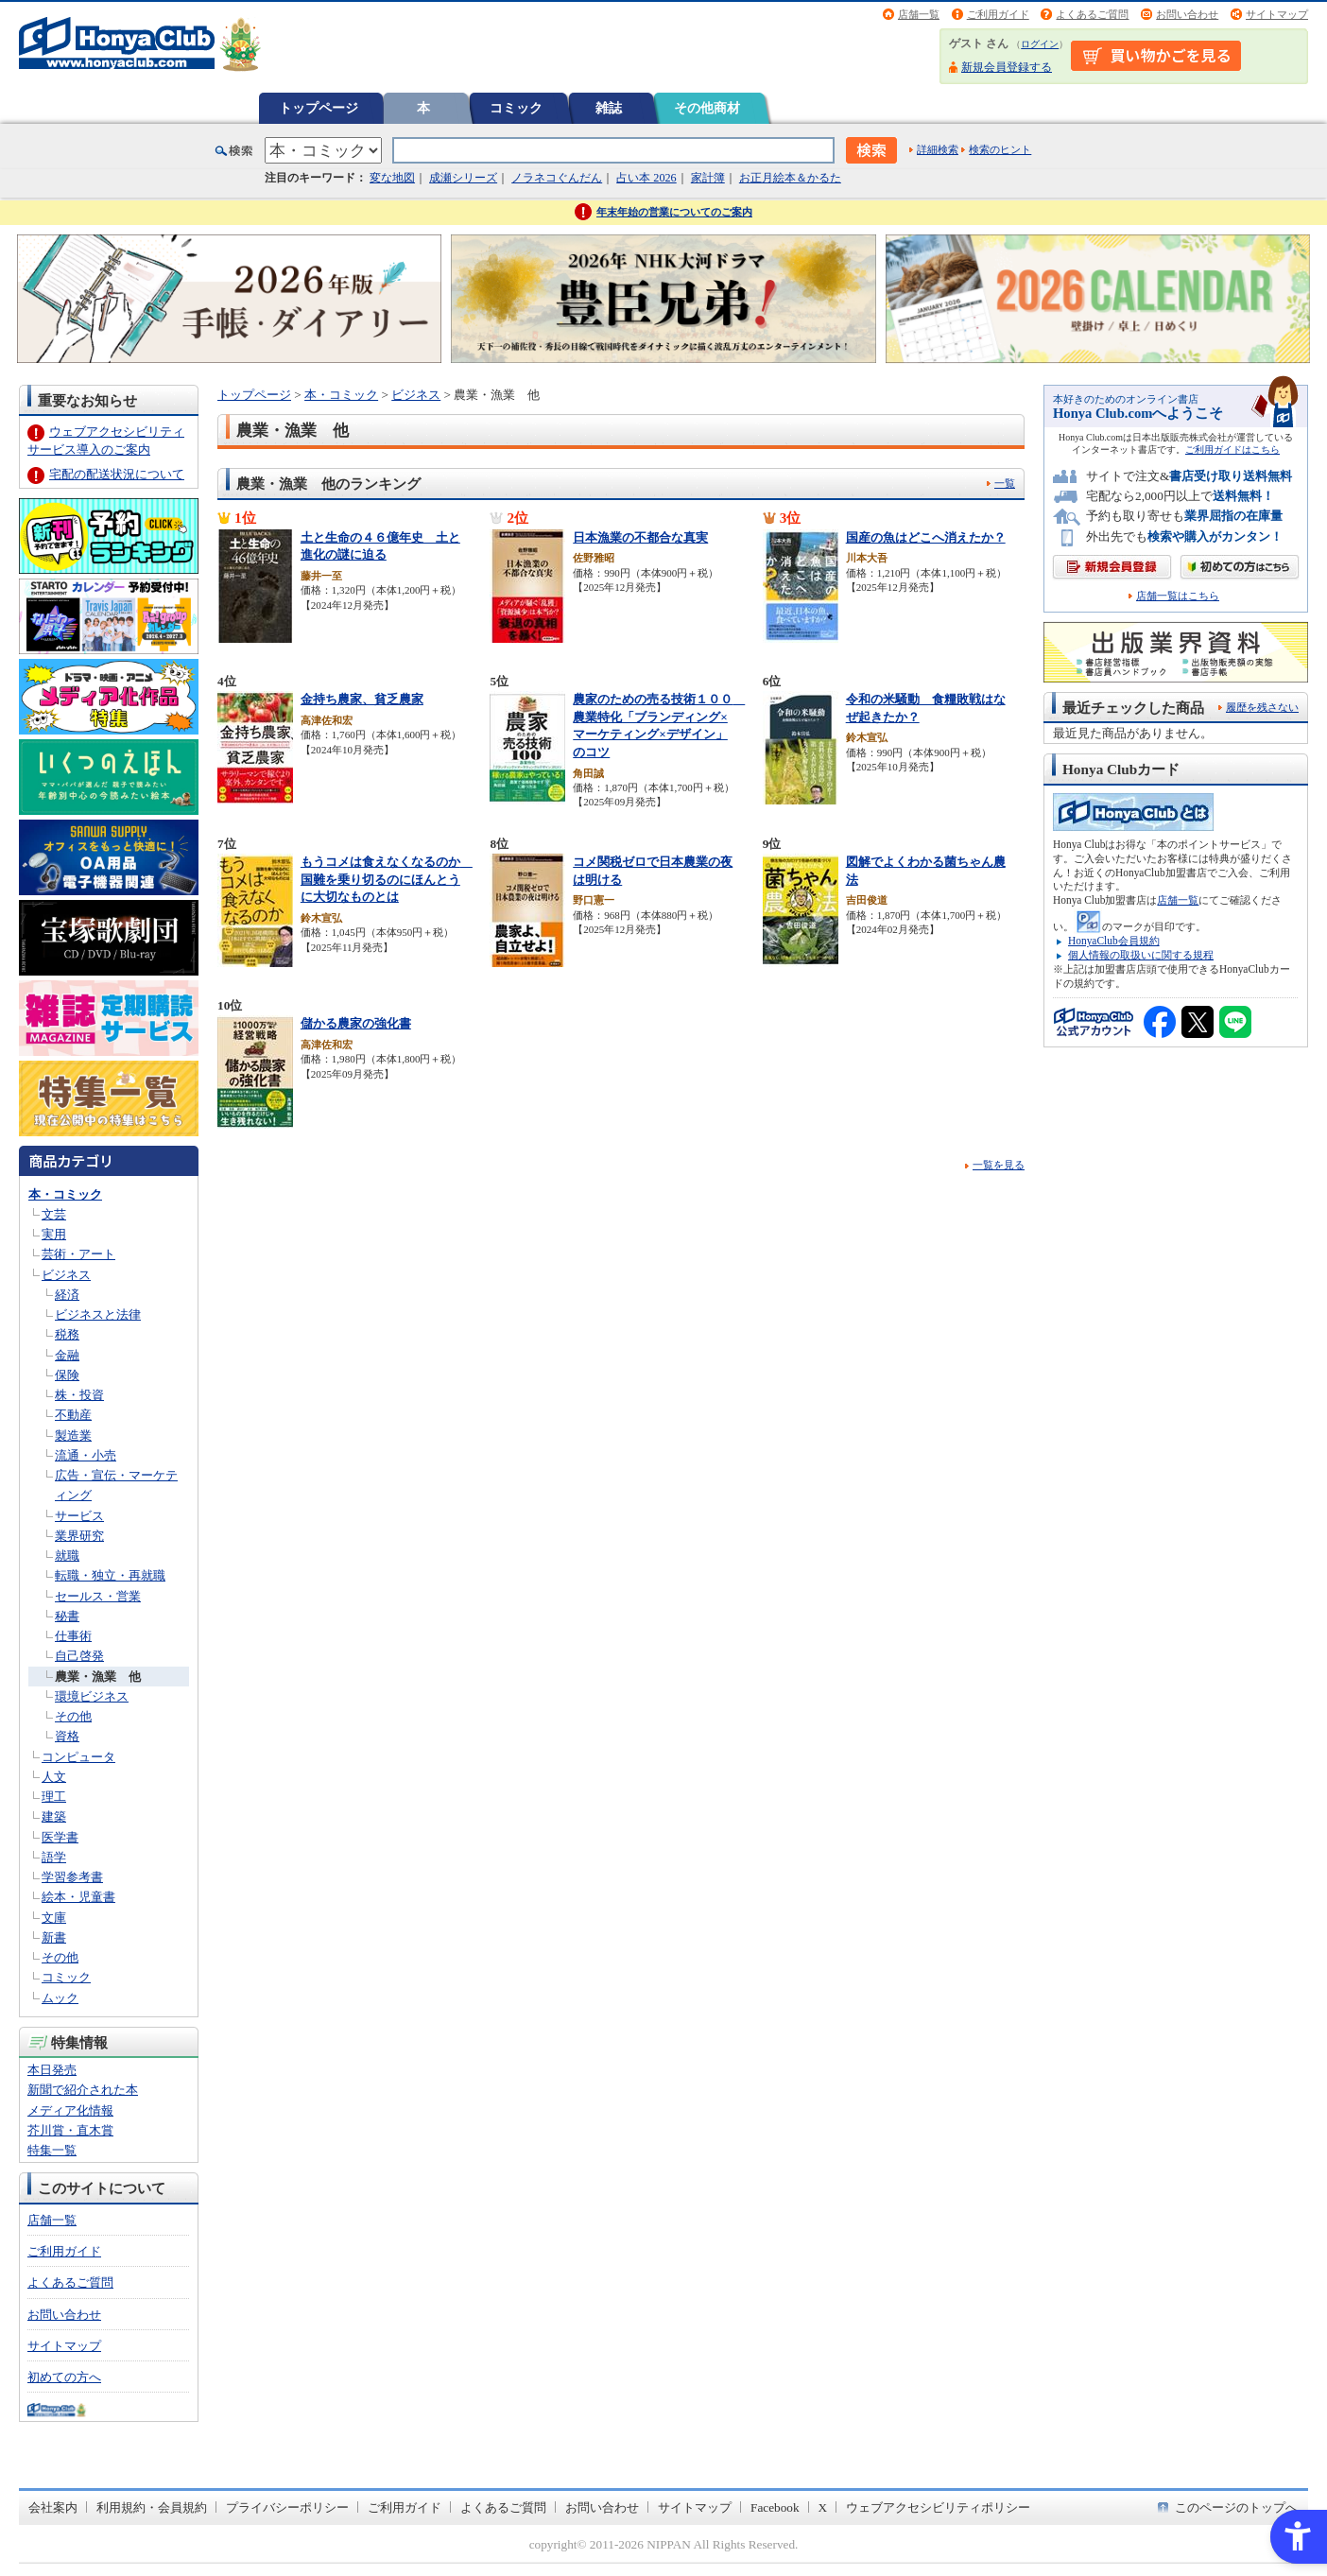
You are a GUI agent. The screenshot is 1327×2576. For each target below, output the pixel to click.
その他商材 (707, 107)
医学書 (60, 1837)
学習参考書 (72, 1877)
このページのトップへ (1236, 2507)
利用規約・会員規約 (151, 2507)
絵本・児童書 (78, 1897)
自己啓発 (79, 1656)
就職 (67, 1555)
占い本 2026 (646, 177)
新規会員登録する (1006, 67)
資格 (67, 1736)
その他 (73, 1716)
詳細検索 (937, 149)
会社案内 (53, 2507)
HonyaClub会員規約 (1114, 940)
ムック (60, 1998)
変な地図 (392, 177)
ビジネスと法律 (98, 1314)
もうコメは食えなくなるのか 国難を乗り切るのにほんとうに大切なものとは (387, 879)
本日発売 (52, 2070)
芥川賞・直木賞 (70, 2130)
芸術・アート (78, 1254)
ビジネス (66, 1275)
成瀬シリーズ (463, 177)
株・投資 (79, 1395)
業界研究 (79, 1536)
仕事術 (73, 1636)
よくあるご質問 (1092, 14)
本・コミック (65, 1194)
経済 (67, 1295)
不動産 (73, 1415)
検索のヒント (1000, 149)
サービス (79, 1516)
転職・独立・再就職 (110, 1575)
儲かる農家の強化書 (356, 1023)
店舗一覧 (918, 14)
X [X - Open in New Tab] (823, 2507)
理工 (54, 1796)
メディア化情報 (70, 2110)
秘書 (67, 1616)
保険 (67, 1375)
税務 (67, 1334)
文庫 (54, 1917)
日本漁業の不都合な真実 (640, 537)
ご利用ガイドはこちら (1232, 449)
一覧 (1004, 483)
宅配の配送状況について (116, 474)
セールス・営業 (98, 1596)
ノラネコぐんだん (556, 177)
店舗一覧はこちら (1177, 596)
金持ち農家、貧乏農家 (362, 699)
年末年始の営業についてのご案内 (674, 211)
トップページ (318, 107)
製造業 (73, 1435)
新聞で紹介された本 (82, 2090)
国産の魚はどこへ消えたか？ (926, 537)
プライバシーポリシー (287, 2507)
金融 (67, 1355)
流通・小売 (85, 1455)
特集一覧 (52, 2150)
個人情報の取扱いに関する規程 (1141, 954)
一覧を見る (999, 1164)
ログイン (1040, 44)
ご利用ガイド (998, 14)
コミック (516, 107)
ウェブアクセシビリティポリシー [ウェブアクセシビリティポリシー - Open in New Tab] (938, 2507)
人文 (54, 1777)
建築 (54, 1816)
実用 (54, 1234)
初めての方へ (64, 2377)
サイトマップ (1277, 14)
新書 (54, 1937)
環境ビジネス (92, 1696)
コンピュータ (78, 1757)
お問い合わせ (1187, 14)
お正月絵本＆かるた (790, 177)
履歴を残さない (1262, 707)
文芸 (54, 1214)
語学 (54, 1857)
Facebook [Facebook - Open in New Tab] (775, 2507)
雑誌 (608, 107)
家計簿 (708, 177)
